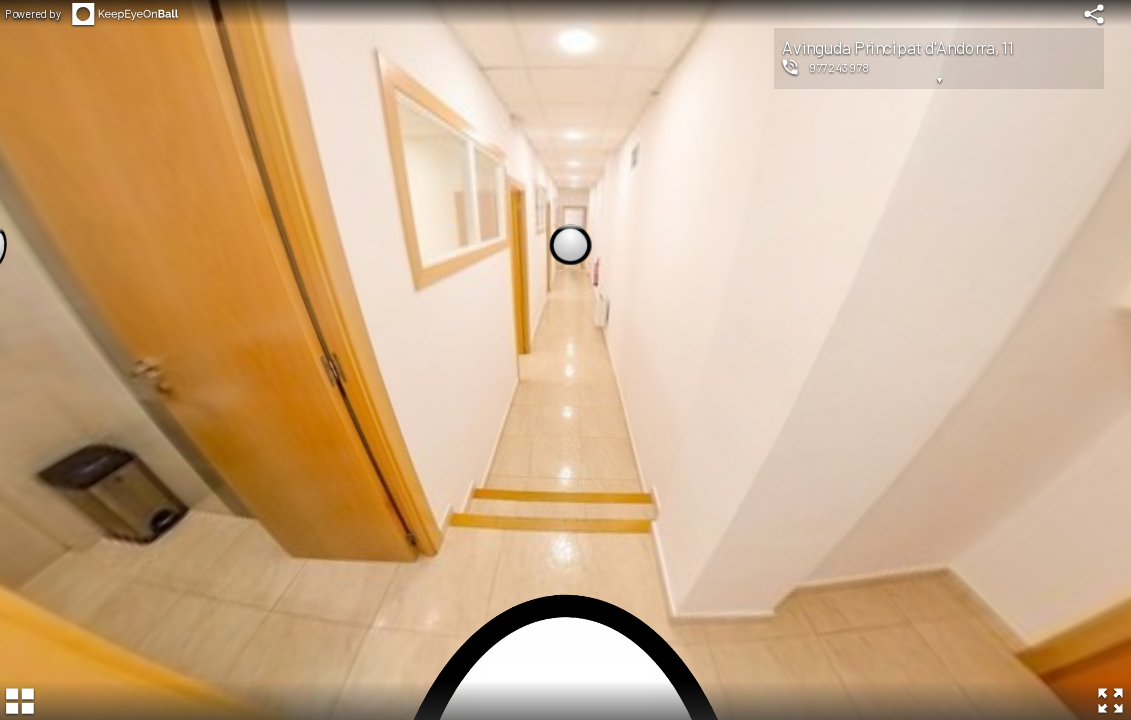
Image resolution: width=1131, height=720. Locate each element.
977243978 (839, 67)
